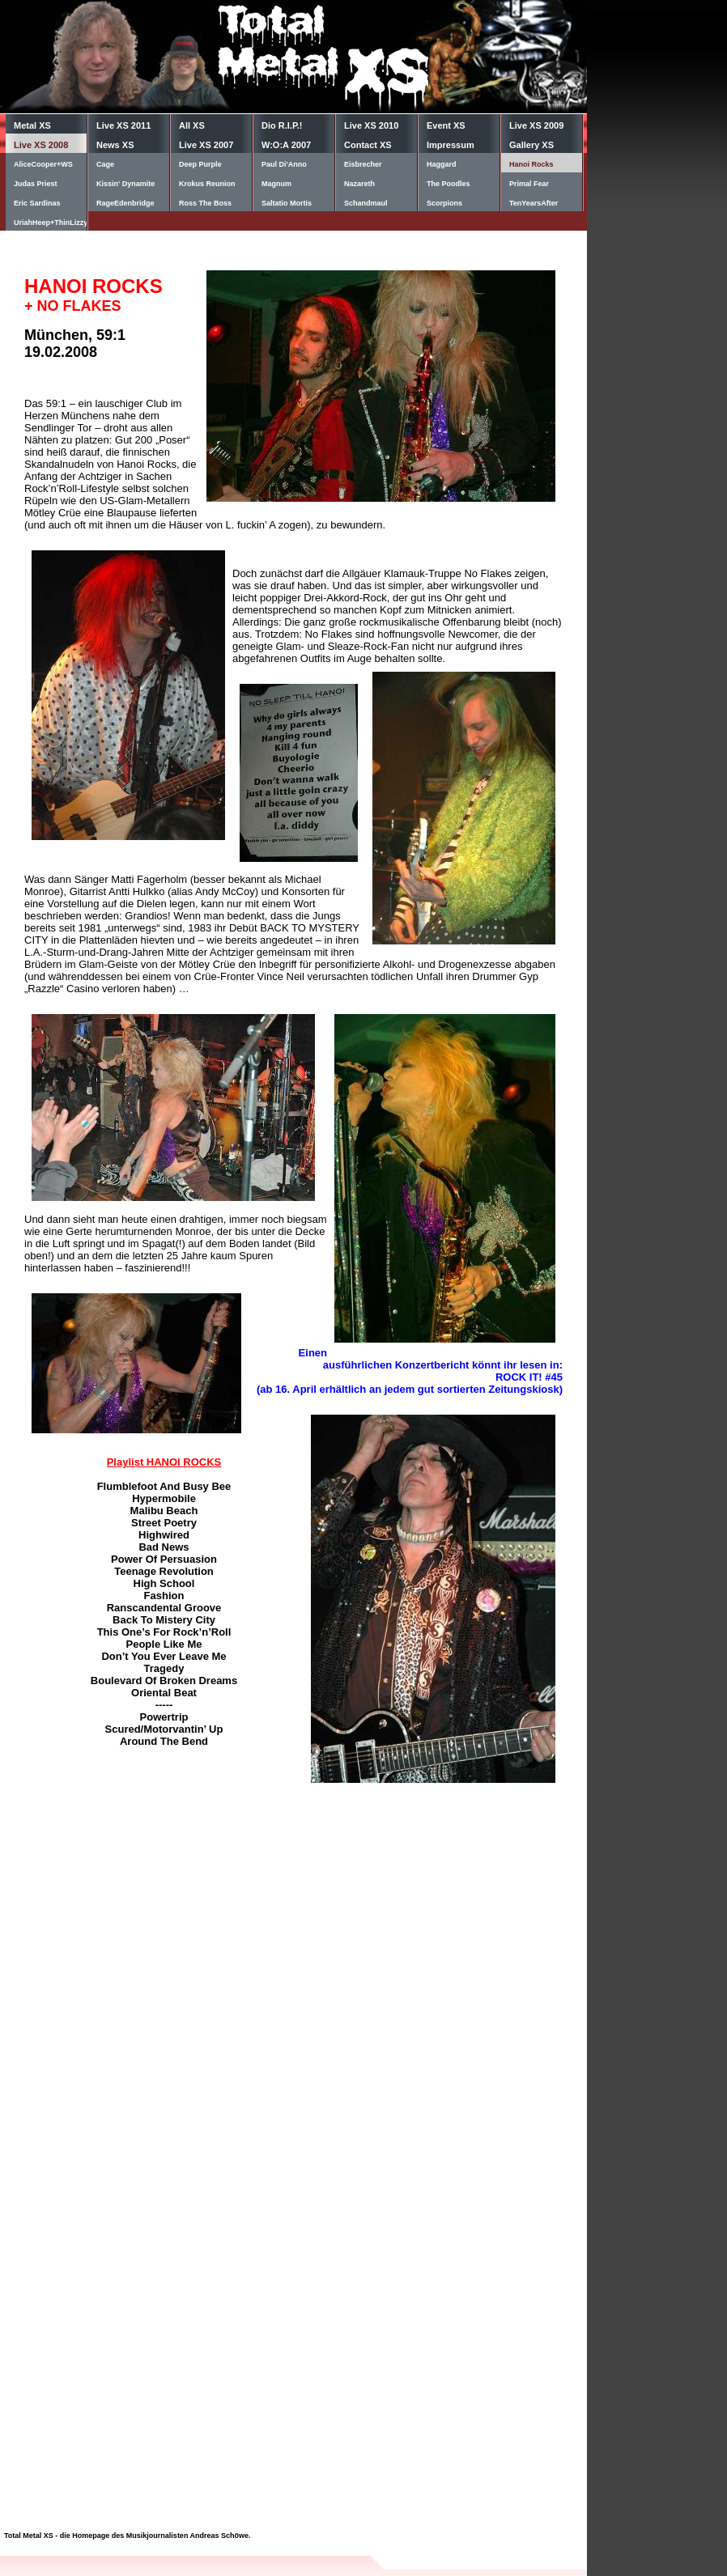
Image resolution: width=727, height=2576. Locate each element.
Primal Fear (529, 184)
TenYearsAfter (533, 203)
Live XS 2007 (206, 145)
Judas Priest (35, 184)
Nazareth (359, 184)
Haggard (442, 164)
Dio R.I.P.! (282, 125)
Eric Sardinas (37, 203)
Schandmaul (366, 203)
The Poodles (448, 184)
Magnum (276, 184)
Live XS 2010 (371, 125)
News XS (115, 145)
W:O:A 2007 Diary (286, 146)
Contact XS (368, 145)
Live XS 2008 (41, 145)
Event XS (446, 125)
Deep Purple (200, 164)
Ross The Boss (205, 203)
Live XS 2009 (536, 125)
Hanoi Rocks (531, 164)
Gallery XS (531, 145)
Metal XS (32, 125)
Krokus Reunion (207, 184)
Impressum (450, 145)
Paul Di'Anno (284, 164)
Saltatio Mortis (286, 203)
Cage (105, 164)
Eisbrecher (363, 164)
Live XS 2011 (123, 125)
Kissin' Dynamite (125, 184)
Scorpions (444, 203)
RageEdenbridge (125, 203)
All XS (192, 125)
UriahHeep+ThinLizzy (50, 223)
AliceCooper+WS (43, 164)
